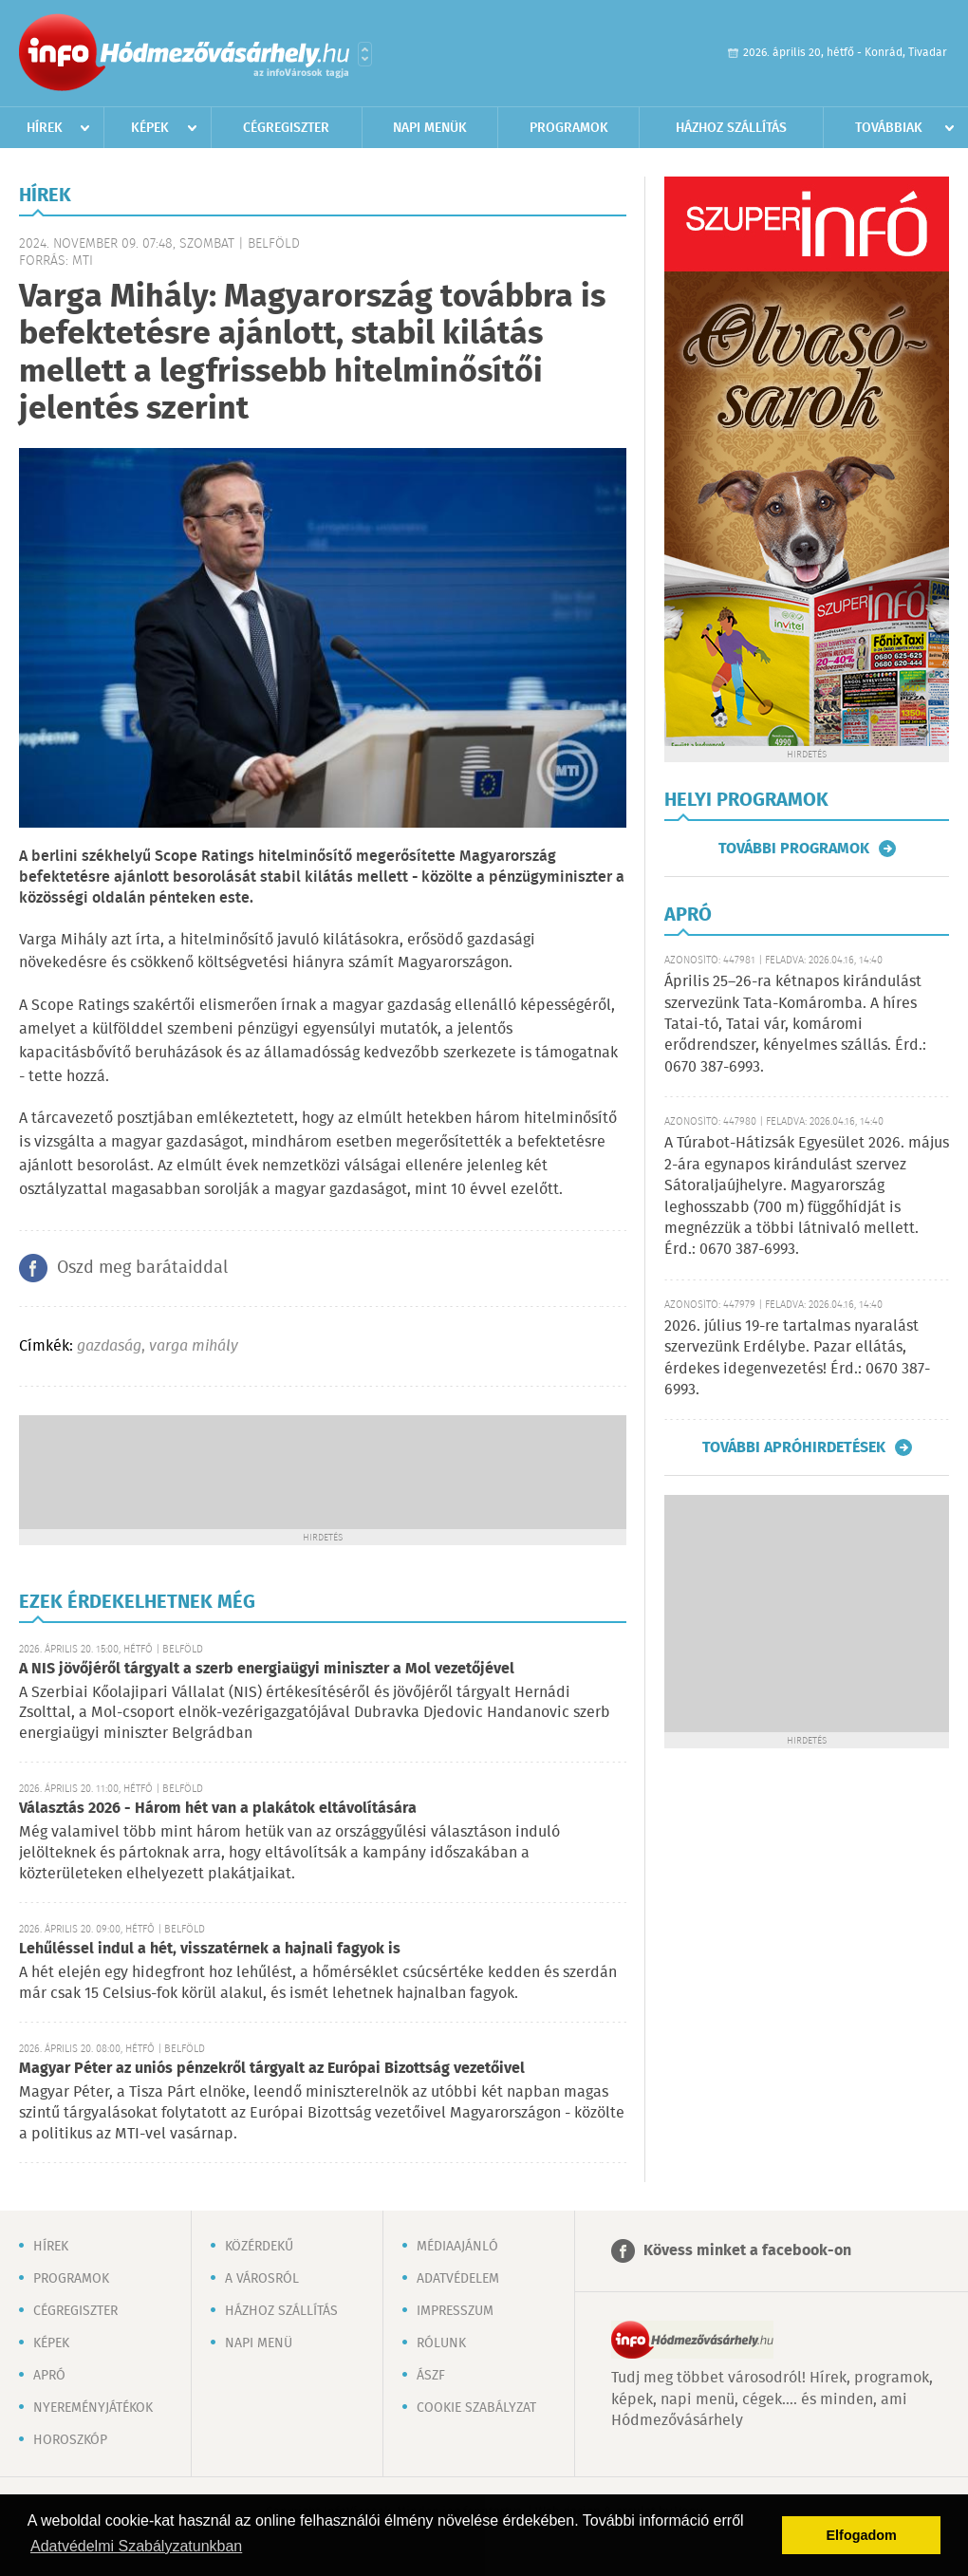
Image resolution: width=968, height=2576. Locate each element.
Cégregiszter (286, 128)
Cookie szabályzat (476, 2408)
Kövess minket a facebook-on (747, 2251)
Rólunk (441, 2343)
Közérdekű (259, 2246)
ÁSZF (431, 2375)
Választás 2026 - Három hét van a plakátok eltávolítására (218, 1808)
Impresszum (455, 2311)
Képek (150, 128)
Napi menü (258, 2343)
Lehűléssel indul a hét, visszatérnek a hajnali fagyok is (209, 1949)
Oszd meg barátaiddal (142, 1268)
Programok (569, 128)
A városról (262, 2278)
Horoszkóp (70, 2440)
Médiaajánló (457, 2246)
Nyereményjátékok (93, 2408)
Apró (49, 2375)
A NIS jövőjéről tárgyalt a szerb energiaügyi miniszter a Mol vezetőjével (266, 1669)
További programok (793, 848)
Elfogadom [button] (862, 2535)
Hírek (45, 128)
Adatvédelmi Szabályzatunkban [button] (136, 2546)
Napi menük (430, 128)
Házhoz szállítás (731, 128)
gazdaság (109, 1346)
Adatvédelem (458, 2278)
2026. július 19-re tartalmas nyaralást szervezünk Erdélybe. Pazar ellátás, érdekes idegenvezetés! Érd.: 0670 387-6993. (797, 1358)
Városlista (365, 54)
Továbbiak (888, 128)
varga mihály (193, 1346)
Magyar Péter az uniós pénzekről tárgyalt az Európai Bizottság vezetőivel (272, 2069)
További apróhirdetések (793, 1447)
